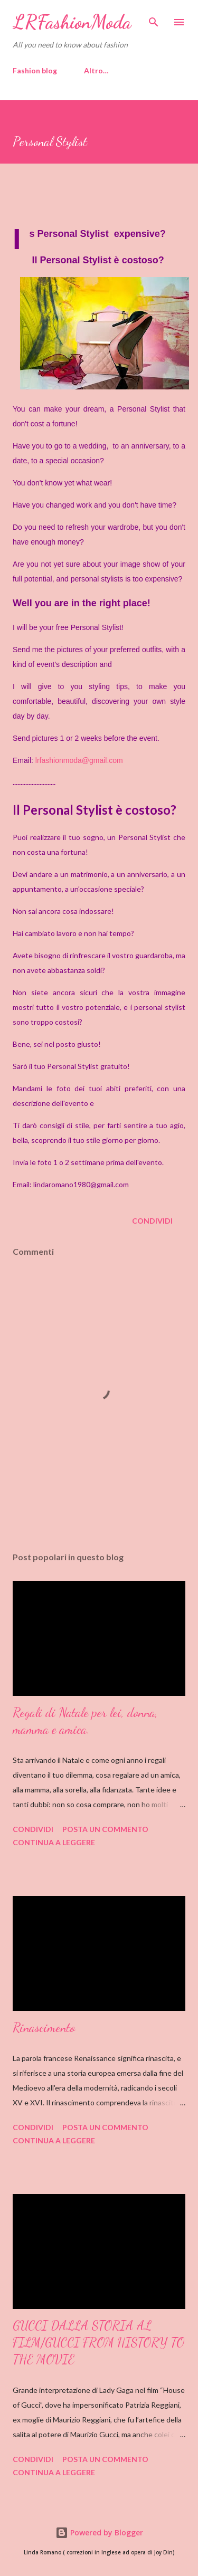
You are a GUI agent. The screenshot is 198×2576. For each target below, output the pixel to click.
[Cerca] (153, 19)
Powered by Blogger (99, 2532)
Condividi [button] (152, 1220)
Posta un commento (105, 1829)
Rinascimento (44, 2027)
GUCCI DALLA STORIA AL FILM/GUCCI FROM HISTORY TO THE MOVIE (98, 2342)
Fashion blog (35, 70)
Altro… (96, 70)
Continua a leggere (54, 1842)
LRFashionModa (72, 22)
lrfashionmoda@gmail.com (79, 760)
